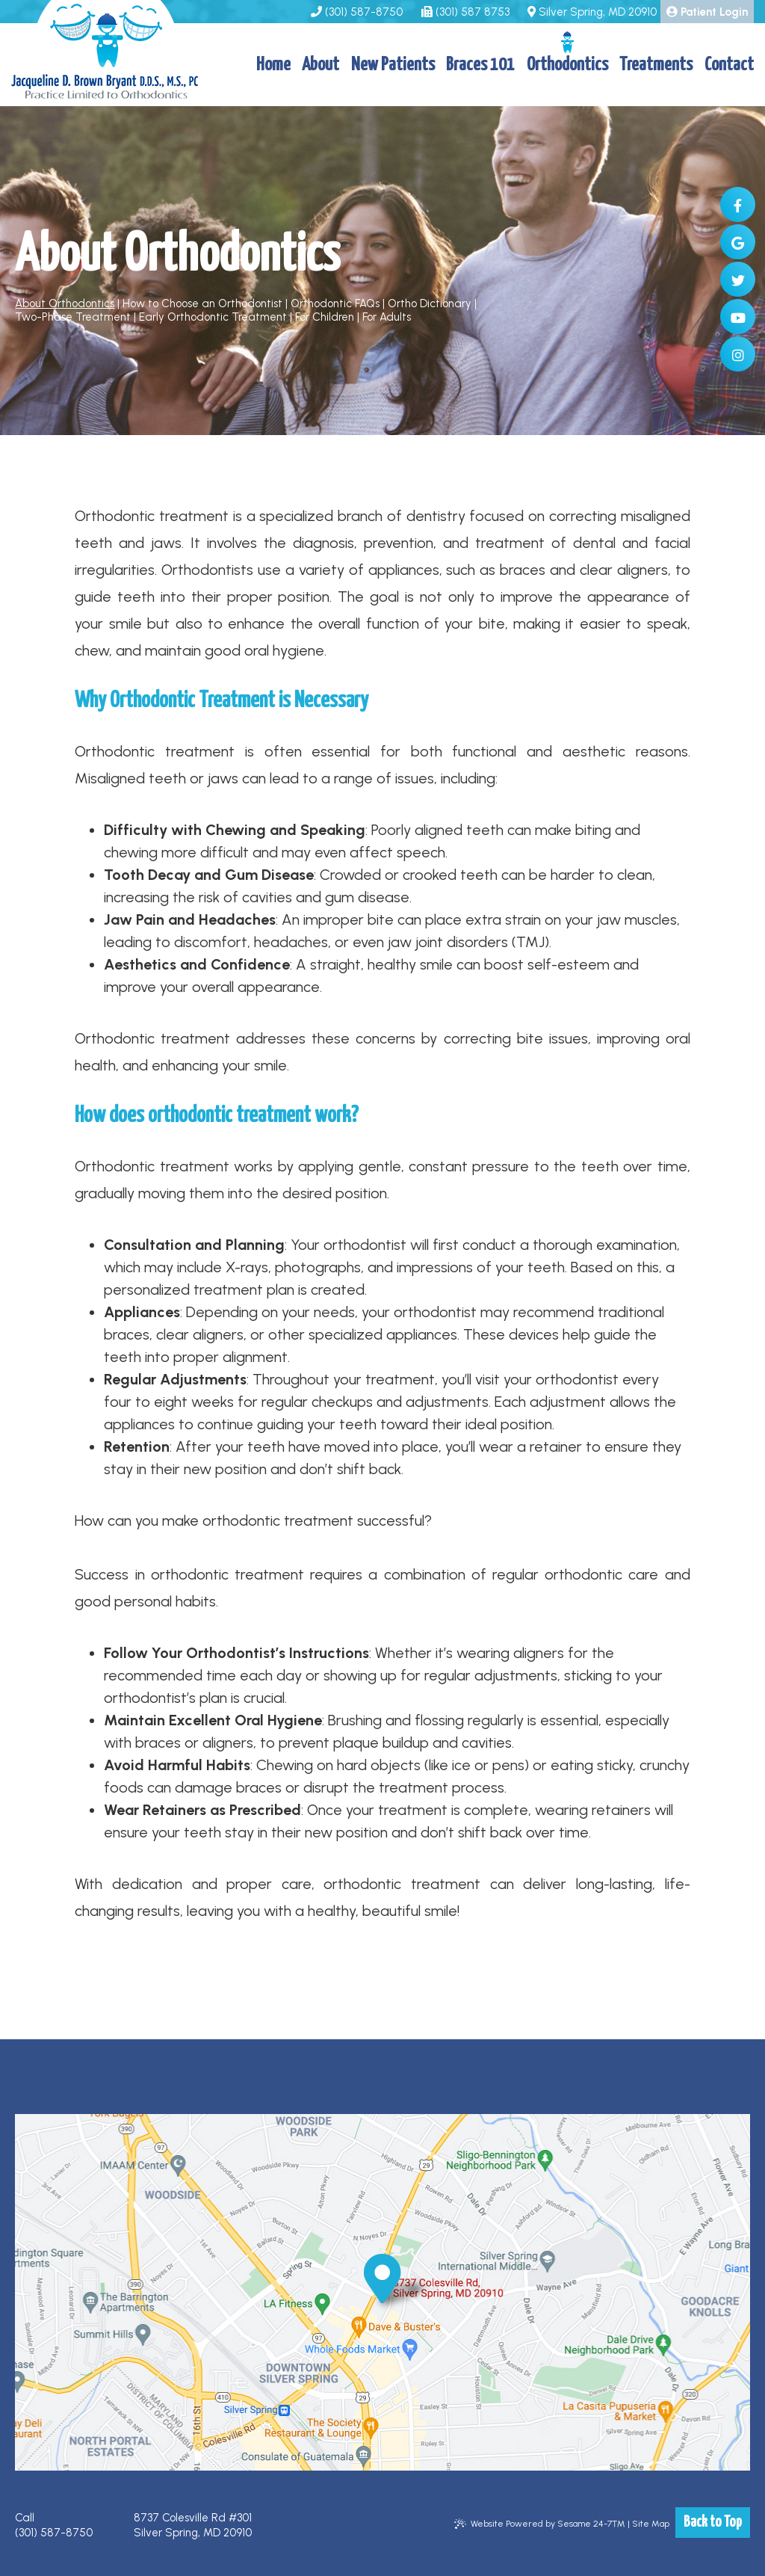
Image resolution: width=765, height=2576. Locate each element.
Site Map (650, 2523)
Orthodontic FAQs (335, 303)
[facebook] (737, 204)
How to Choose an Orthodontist (202, 303)
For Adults (386, 317)
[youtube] (737, 316)
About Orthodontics (64, 303)
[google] (737, 241)
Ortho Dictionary (429, 303)
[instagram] (737, 354)
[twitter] (737, 279)
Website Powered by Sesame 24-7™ (539, 2524)
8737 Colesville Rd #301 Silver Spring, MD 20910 (193, 2525)
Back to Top (713, 2522)
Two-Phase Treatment (73, 317)
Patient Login (707, 12)
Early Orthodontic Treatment (213, 317)
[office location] (381, 2278)
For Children (324, 317)
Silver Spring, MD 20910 (592, 12)
